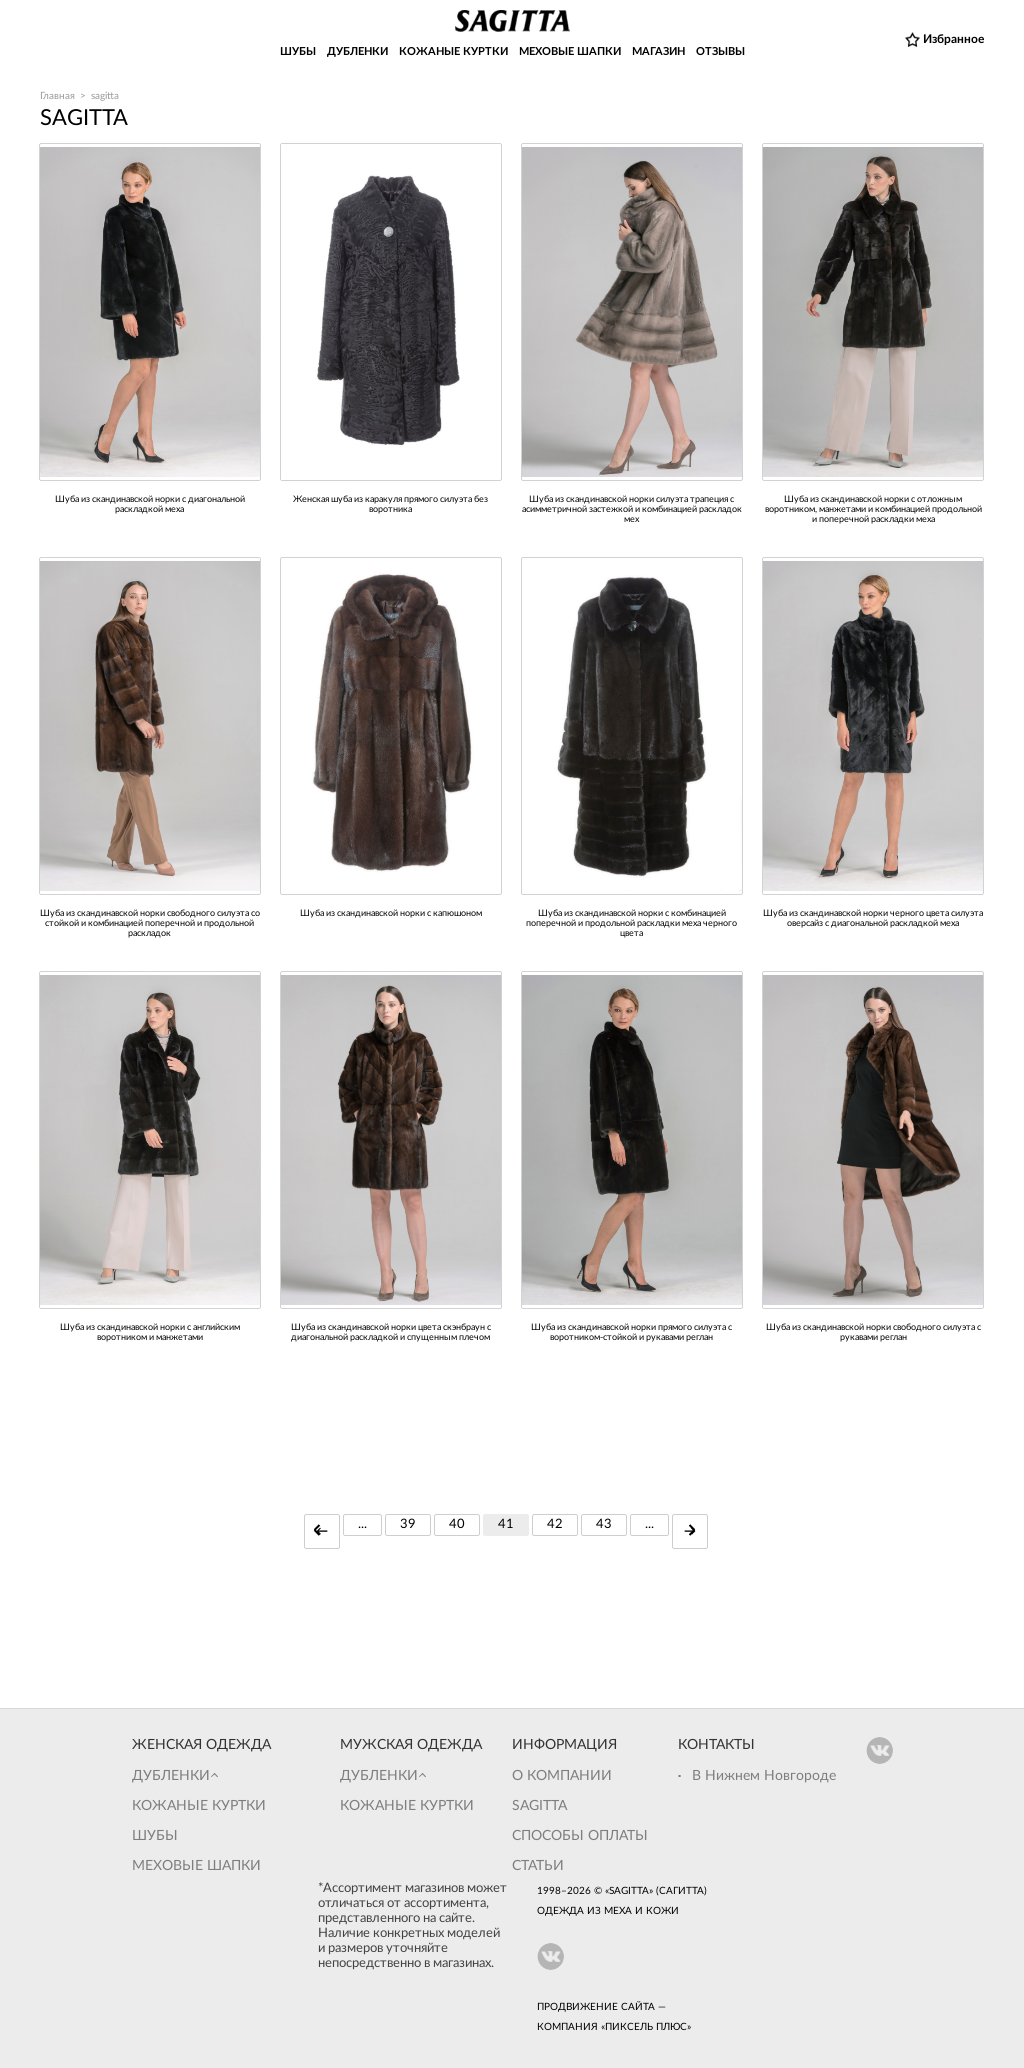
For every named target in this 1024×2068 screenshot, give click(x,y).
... (362, 1524)
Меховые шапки (196, 1866)
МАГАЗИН (658, 51)
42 (555, 1524)
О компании (562, 1776)
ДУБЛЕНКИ (357, 51)
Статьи (538, 1866)
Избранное (953, 39)
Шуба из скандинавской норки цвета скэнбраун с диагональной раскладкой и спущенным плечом (391, 1332)
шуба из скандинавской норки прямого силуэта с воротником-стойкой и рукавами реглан (631, 1332)
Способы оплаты (580, 1836)
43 (604, 1524)
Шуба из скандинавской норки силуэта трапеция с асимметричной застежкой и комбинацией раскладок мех (632, 509)
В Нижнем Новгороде (764, 1776)
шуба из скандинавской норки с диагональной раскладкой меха (150, 504)
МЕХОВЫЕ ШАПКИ (570, 51)
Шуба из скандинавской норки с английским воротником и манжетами (150, 1332)
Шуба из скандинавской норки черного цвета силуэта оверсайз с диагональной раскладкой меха (873, 918)
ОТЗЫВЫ (720, 51)
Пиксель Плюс (646, 2027)
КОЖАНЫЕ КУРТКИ (453, 51)
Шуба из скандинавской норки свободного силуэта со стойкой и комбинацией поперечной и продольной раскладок (150, 923)
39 (408, 1524)
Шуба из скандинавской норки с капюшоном (391, 913)
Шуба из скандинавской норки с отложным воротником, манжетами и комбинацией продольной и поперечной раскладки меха (873, 509)
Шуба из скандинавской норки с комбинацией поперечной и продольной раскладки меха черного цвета (631, 923)
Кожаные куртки (199, 1806)
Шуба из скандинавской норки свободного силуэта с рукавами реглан (873, 1332)
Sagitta (539, 1806)
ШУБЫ (298, 51)
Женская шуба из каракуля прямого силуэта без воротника (390, 504)
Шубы (155, 1836)
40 (457, 1524)
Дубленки (171, 1776)
